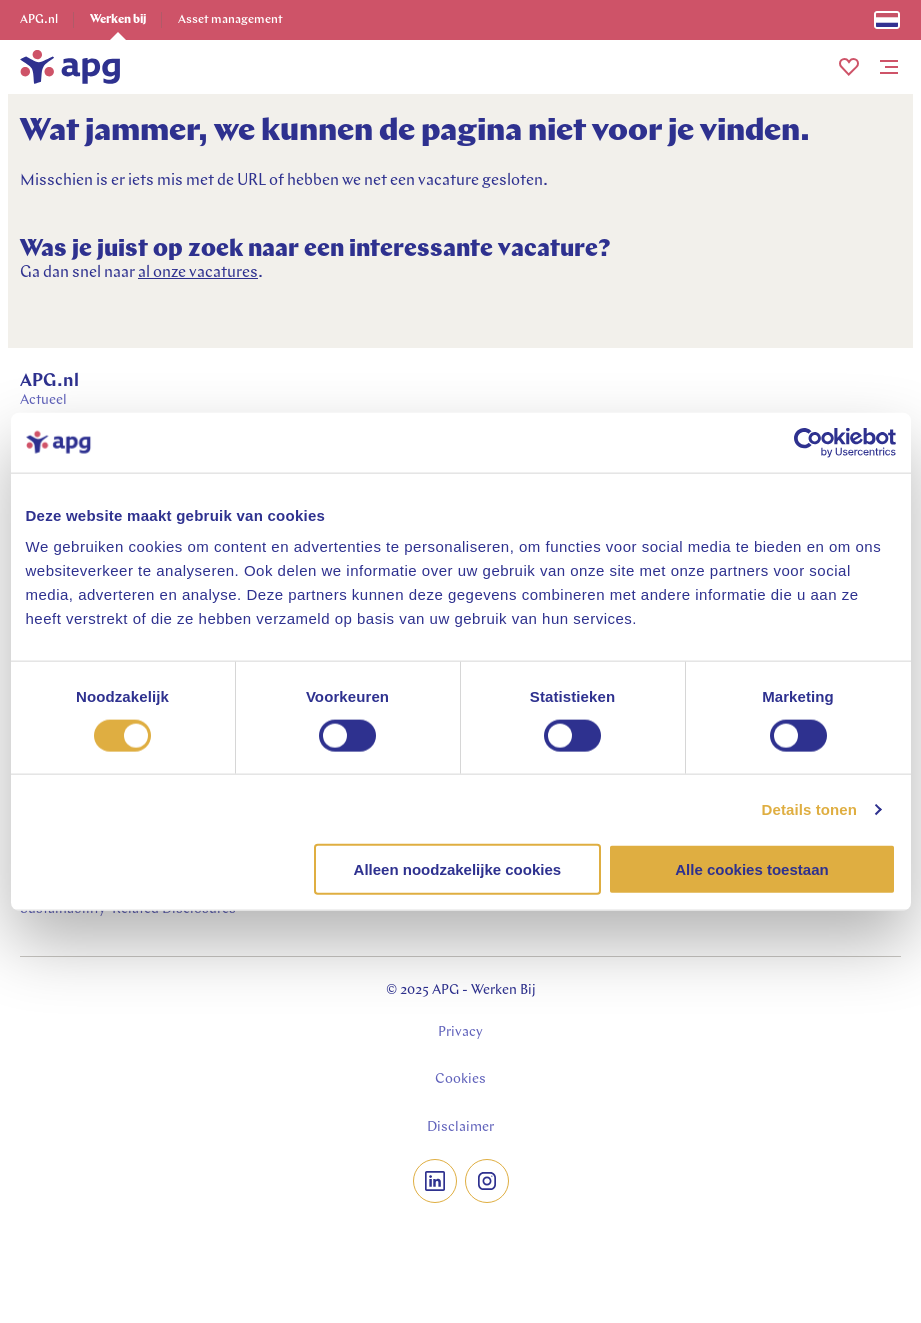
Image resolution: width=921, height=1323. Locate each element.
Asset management (230, 20)
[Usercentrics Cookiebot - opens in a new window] (808, 442)
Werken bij (118, 20)
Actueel (43, 400)
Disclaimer (460, 1127)
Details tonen (809, 808)
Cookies (460, 1079)
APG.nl (39, 20)
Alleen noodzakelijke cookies (458, 869)
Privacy (460, 1032)
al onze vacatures (198, 273)
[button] (849, 67)
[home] (70, 67)
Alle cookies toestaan (751, 869)
